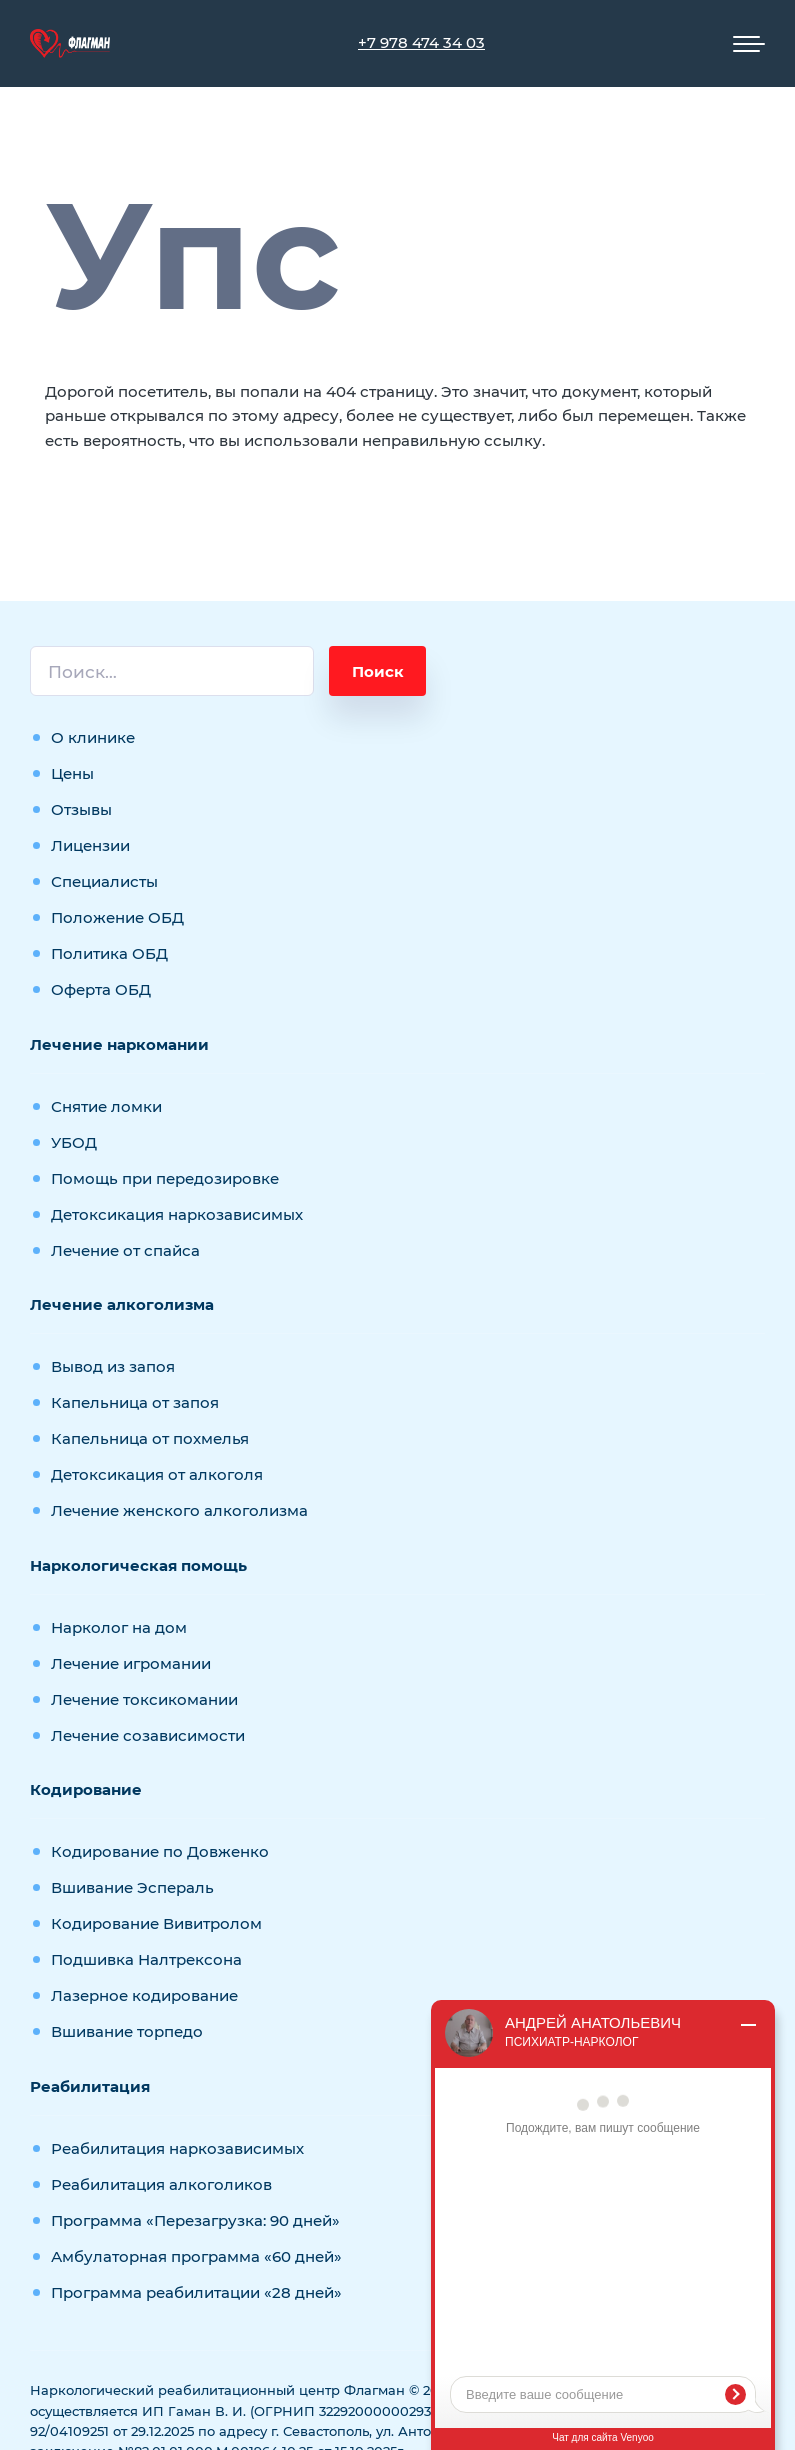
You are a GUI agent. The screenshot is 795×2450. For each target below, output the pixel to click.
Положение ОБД (117, 917)
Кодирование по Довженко (160, 1851)
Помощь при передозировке (165, 1178)
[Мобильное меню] (749, 44)
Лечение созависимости (148, 1735)
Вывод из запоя (113, 1366)
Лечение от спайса (125, 1250)
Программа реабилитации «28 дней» (196, 2292)
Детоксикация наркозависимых (177, 1214)
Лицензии (90, 845)
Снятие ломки (106, 1106)
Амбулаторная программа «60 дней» (196, 2256)
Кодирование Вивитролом (156, 1923)
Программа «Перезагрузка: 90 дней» (195, 2220)
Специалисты (104, 881)
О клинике (93, 737)
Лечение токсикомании (144, 1699)
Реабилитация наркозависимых (177, 2148)
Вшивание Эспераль (132, 1887)
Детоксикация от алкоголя (157, 1474)
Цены (72, 773)
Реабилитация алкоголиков (161, 2184)
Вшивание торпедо (127, 2031)
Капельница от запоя (135, 1402)
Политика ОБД (109, 953)
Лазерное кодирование (144, 1995)
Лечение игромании (131, 1663)
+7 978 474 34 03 (421, 42)
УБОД (74, 1142)
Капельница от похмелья (150, 1438)
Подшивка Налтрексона (146, 1959)
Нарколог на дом (119, 1627)
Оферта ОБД (101, 989)
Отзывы (81, 809)
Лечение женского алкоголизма (179, 1510)
